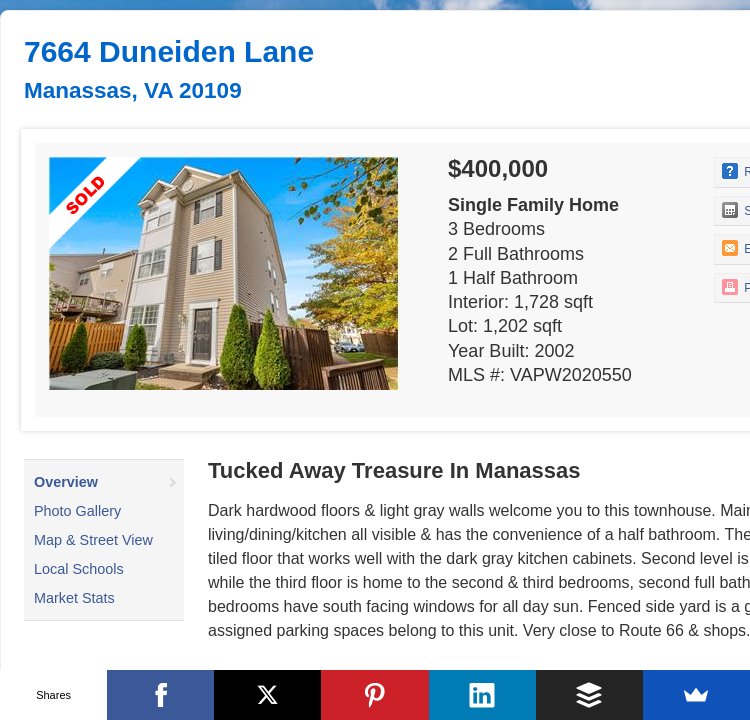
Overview (66, 482)
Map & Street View (93, 540)
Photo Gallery (77, 511)
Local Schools (79, 569)
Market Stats (74, 598)
